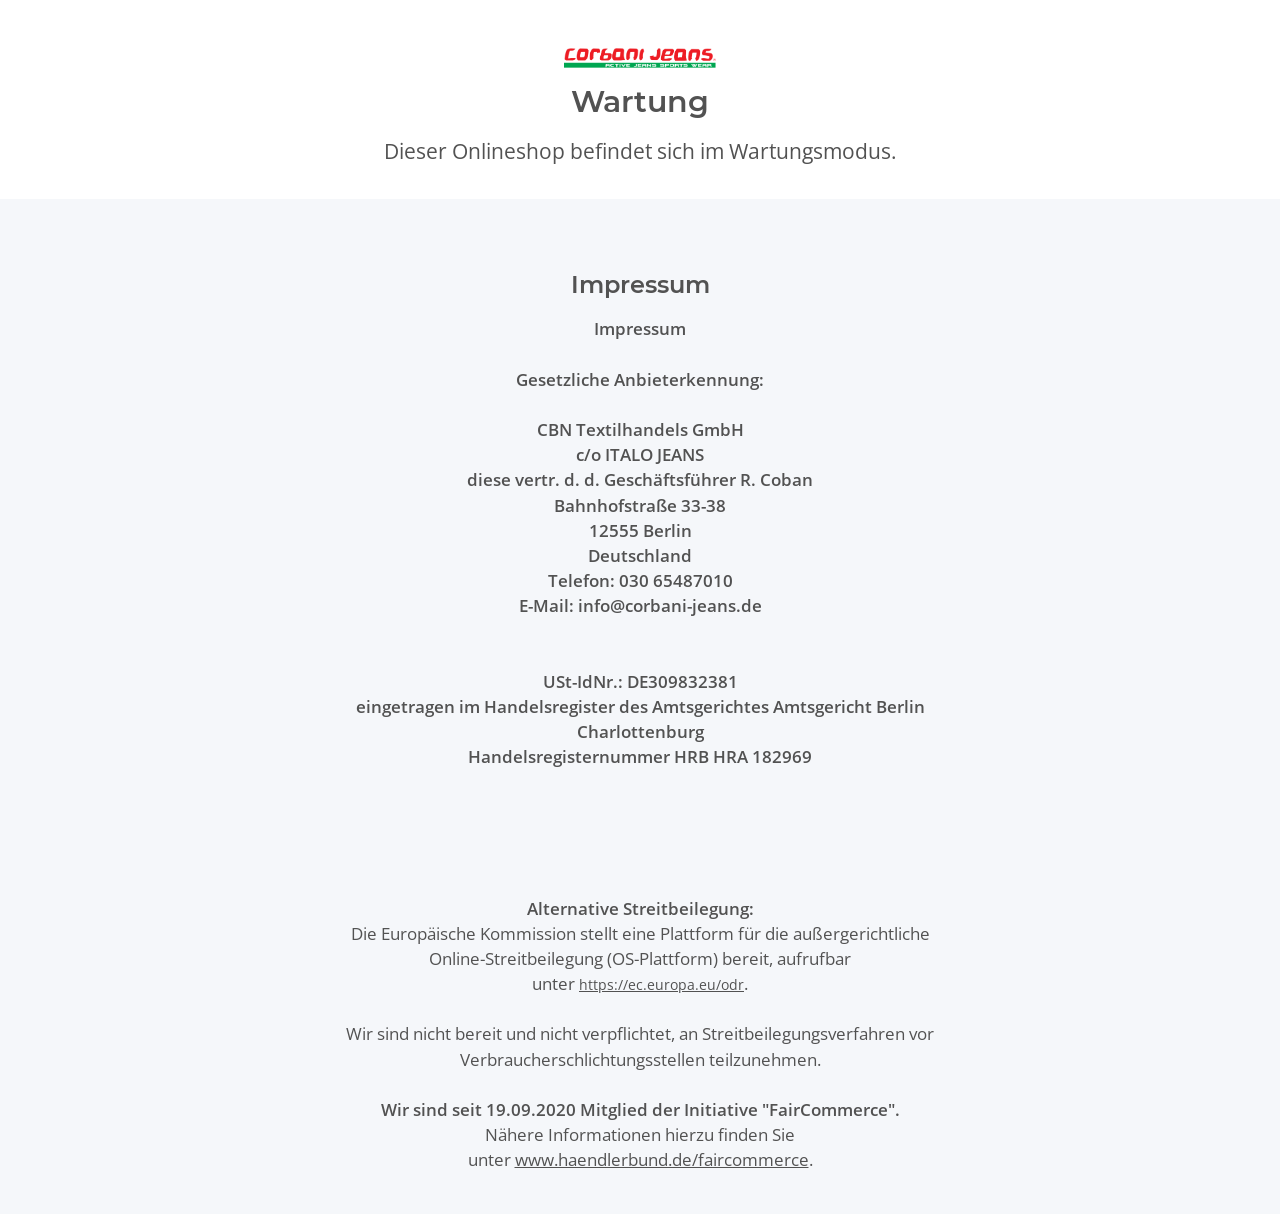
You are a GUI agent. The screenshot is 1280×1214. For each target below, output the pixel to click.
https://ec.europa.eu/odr (661, 984)
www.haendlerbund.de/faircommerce (662, 1159)
